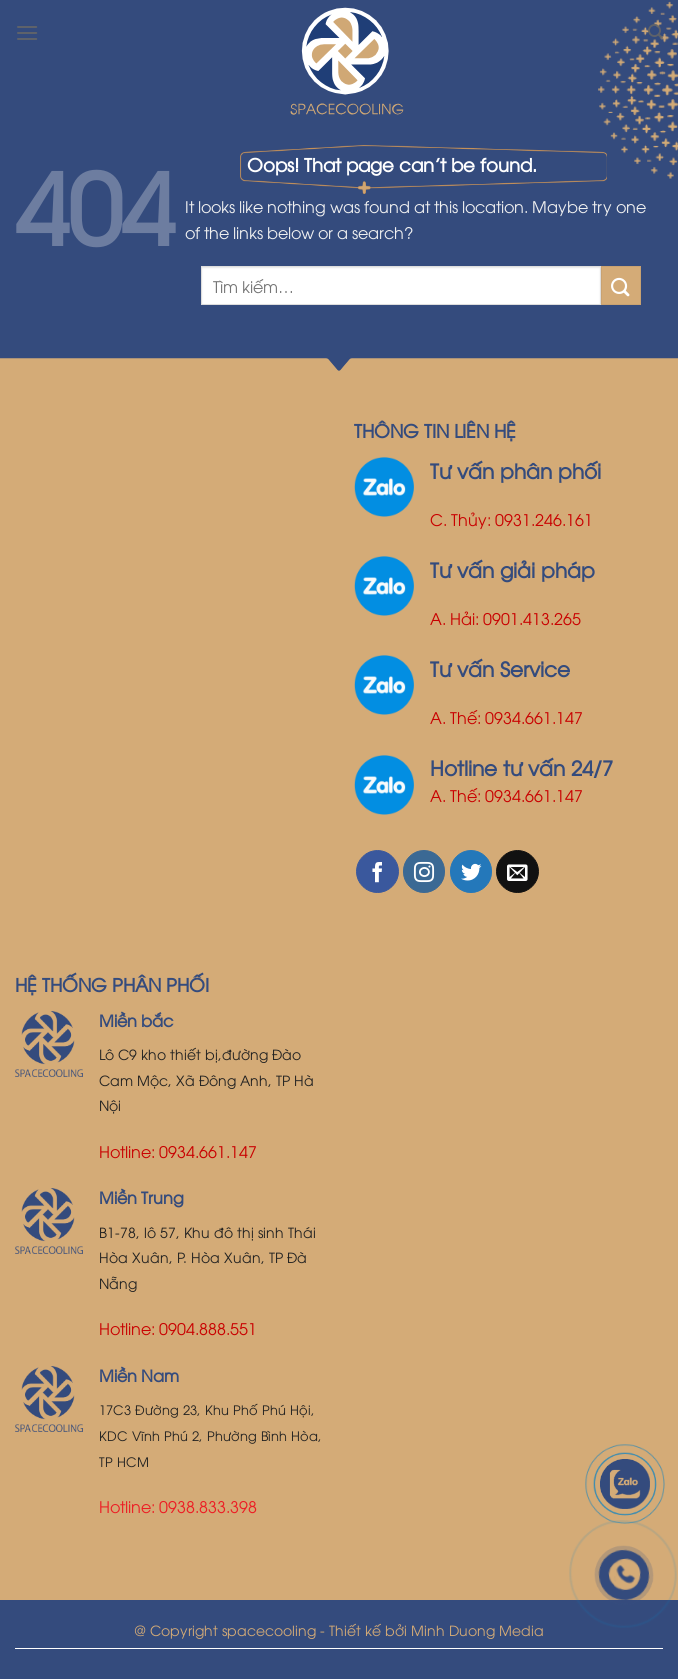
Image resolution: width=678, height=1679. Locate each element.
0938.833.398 (208, 1506)
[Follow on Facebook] (377, 871)
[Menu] (27, 32)
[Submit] (621, 285)
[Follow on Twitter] (471, 871)
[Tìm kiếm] (655, 32)
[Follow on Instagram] (424, 871)
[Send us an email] (517, 871)
